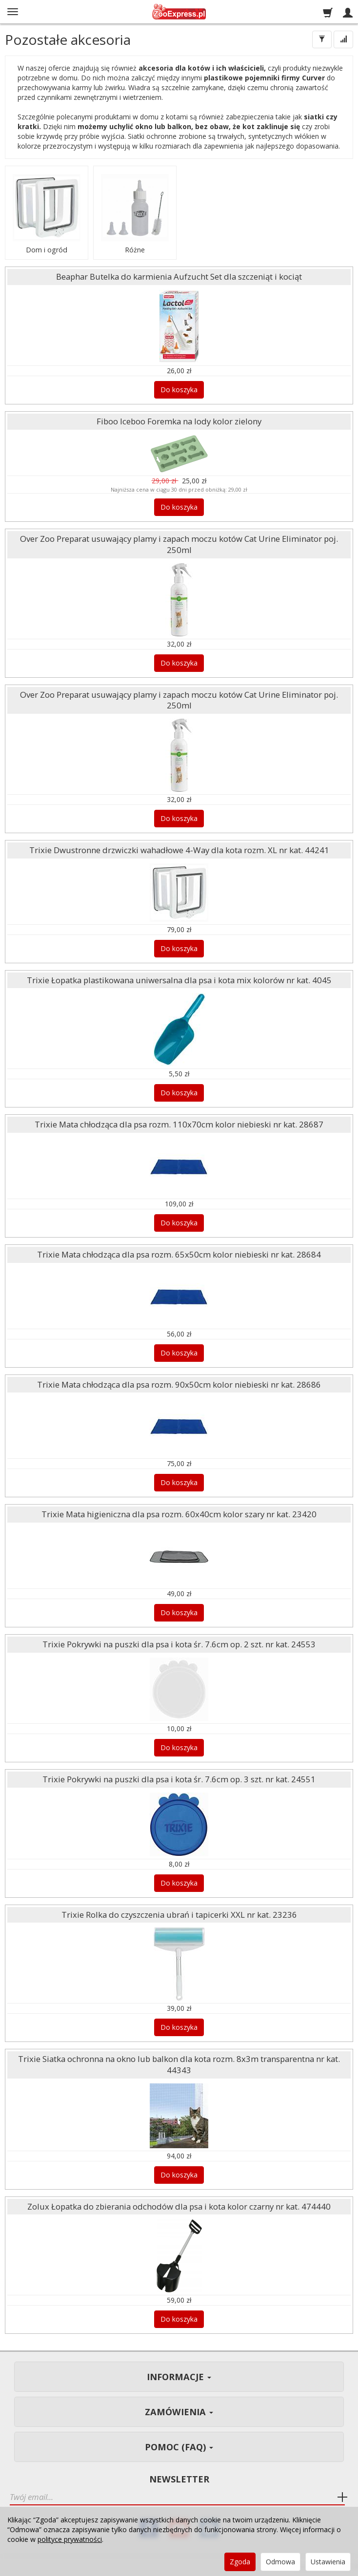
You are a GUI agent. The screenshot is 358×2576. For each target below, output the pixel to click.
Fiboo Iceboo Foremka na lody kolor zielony (179, 421)
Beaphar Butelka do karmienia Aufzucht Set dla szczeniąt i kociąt (179, 276)
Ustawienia (328, 2561)
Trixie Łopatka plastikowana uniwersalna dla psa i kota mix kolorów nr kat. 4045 (179, 980)
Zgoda (240, 2561)
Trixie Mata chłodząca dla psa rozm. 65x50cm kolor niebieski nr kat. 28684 (179, 1254)
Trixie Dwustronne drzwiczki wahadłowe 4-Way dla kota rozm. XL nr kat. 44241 (179, 850)
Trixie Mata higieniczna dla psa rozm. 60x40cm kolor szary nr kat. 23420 (179, 1514)
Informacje (179, 2377)
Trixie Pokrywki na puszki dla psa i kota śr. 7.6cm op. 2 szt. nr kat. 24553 (179, 1644)
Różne (135, 249)
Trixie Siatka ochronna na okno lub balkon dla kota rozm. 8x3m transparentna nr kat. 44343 (179, 2064)
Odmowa (280, 2561)
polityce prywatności (70, 2539)
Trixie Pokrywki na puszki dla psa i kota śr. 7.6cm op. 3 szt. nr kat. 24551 (179, 1779)
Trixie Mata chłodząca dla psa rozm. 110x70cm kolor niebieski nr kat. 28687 (179, 1124)
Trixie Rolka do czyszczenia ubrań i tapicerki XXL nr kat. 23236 (179, 1914)
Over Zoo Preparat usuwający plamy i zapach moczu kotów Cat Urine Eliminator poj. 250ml (179, 544)
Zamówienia (179, 2412)
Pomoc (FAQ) (179, 2447)
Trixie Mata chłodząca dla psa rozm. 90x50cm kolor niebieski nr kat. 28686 (179, 1384)
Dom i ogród (46, 249)
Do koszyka (179, 389)
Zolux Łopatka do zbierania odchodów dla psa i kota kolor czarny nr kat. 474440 (179, 2206)
